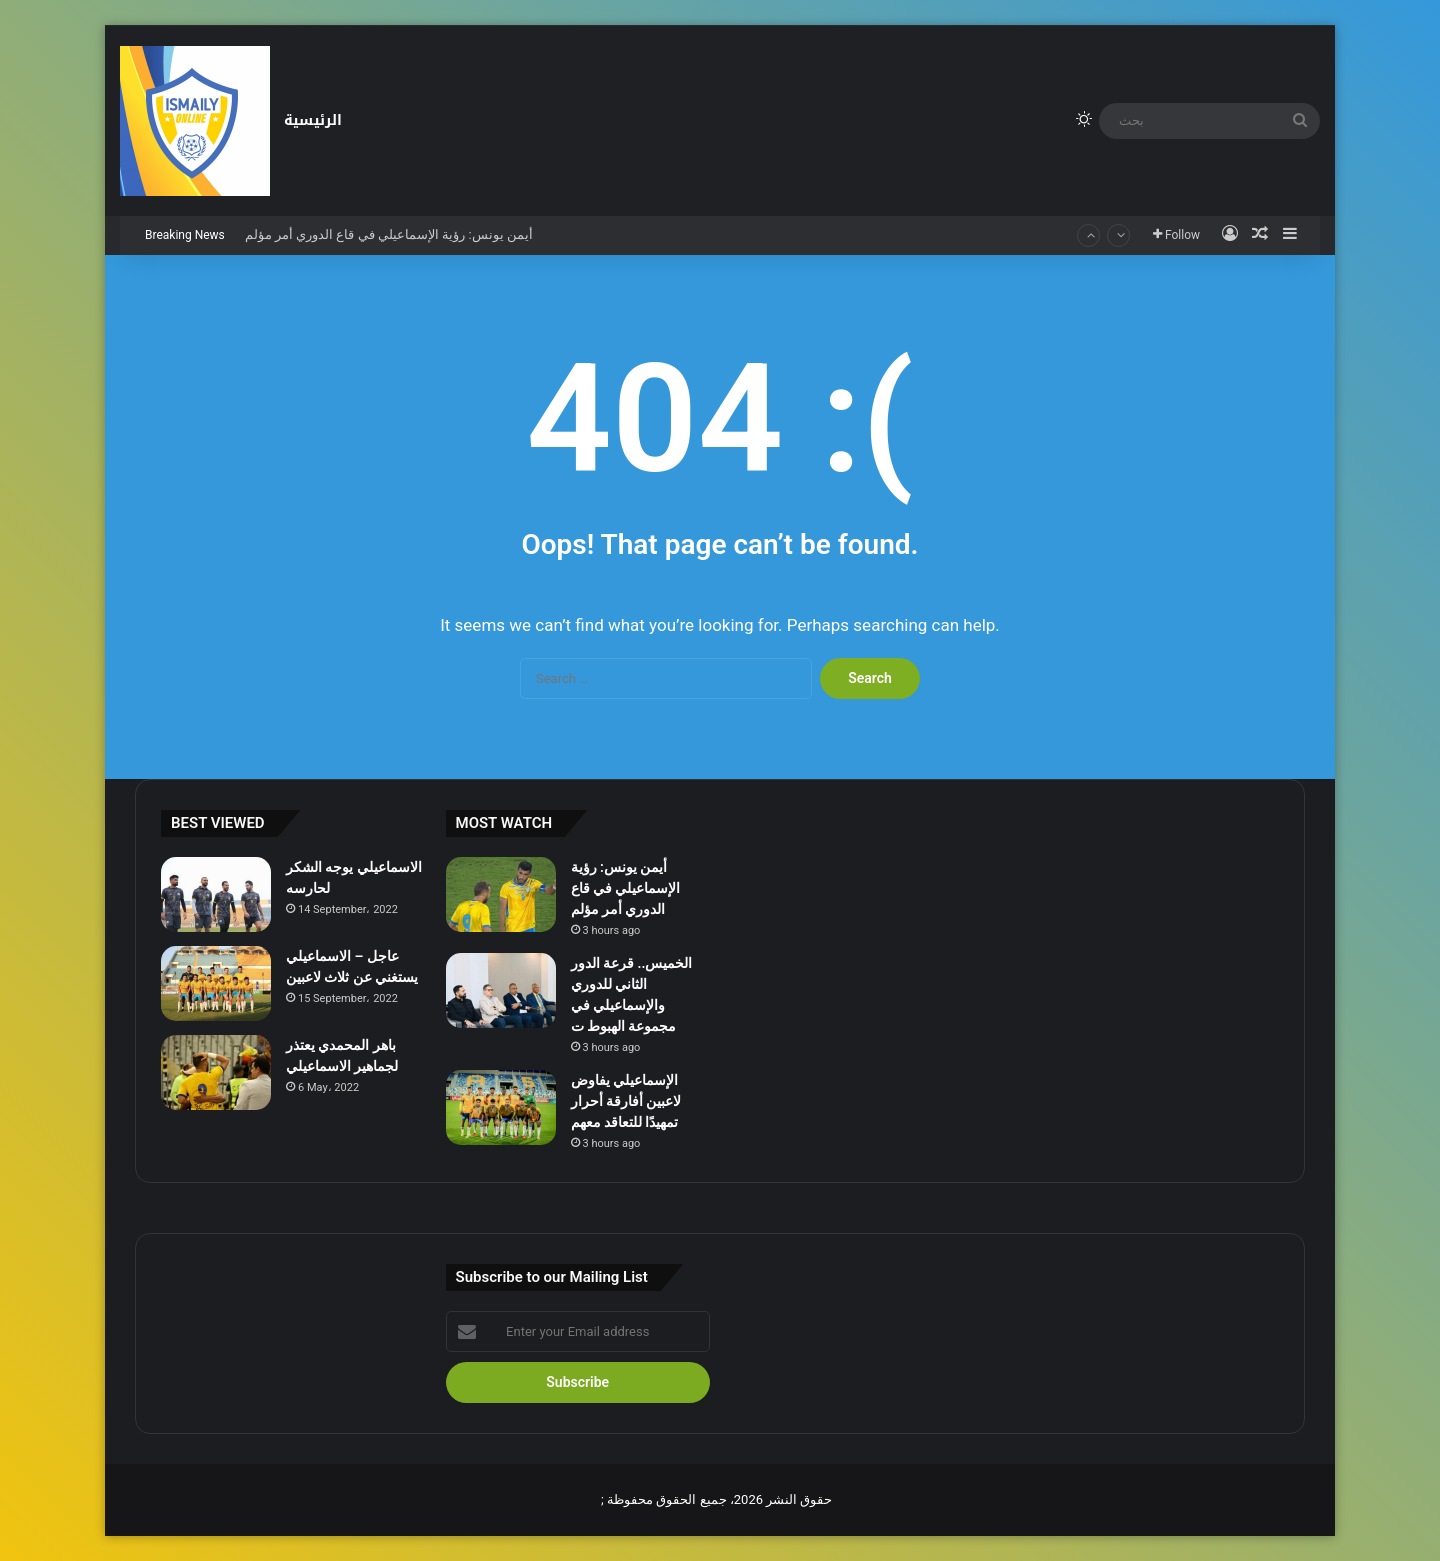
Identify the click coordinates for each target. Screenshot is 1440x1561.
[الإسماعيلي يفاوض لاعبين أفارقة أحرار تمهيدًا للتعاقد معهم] (501, 1107)
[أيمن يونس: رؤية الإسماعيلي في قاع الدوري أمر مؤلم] (501, 894)
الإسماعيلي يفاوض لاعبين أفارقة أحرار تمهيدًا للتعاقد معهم (626, 1101)
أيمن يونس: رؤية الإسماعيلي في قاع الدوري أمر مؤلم (389, 234)
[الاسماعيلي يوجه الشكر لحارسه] (216, 894)
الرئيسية (313, 120)
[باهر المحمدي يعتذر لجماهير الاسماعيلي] (216, 1072)
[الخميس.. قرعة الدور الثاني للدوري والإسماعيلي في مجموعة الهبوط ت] (501, 990)
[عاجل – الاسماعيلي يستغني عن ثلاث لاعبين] (216, 983)
